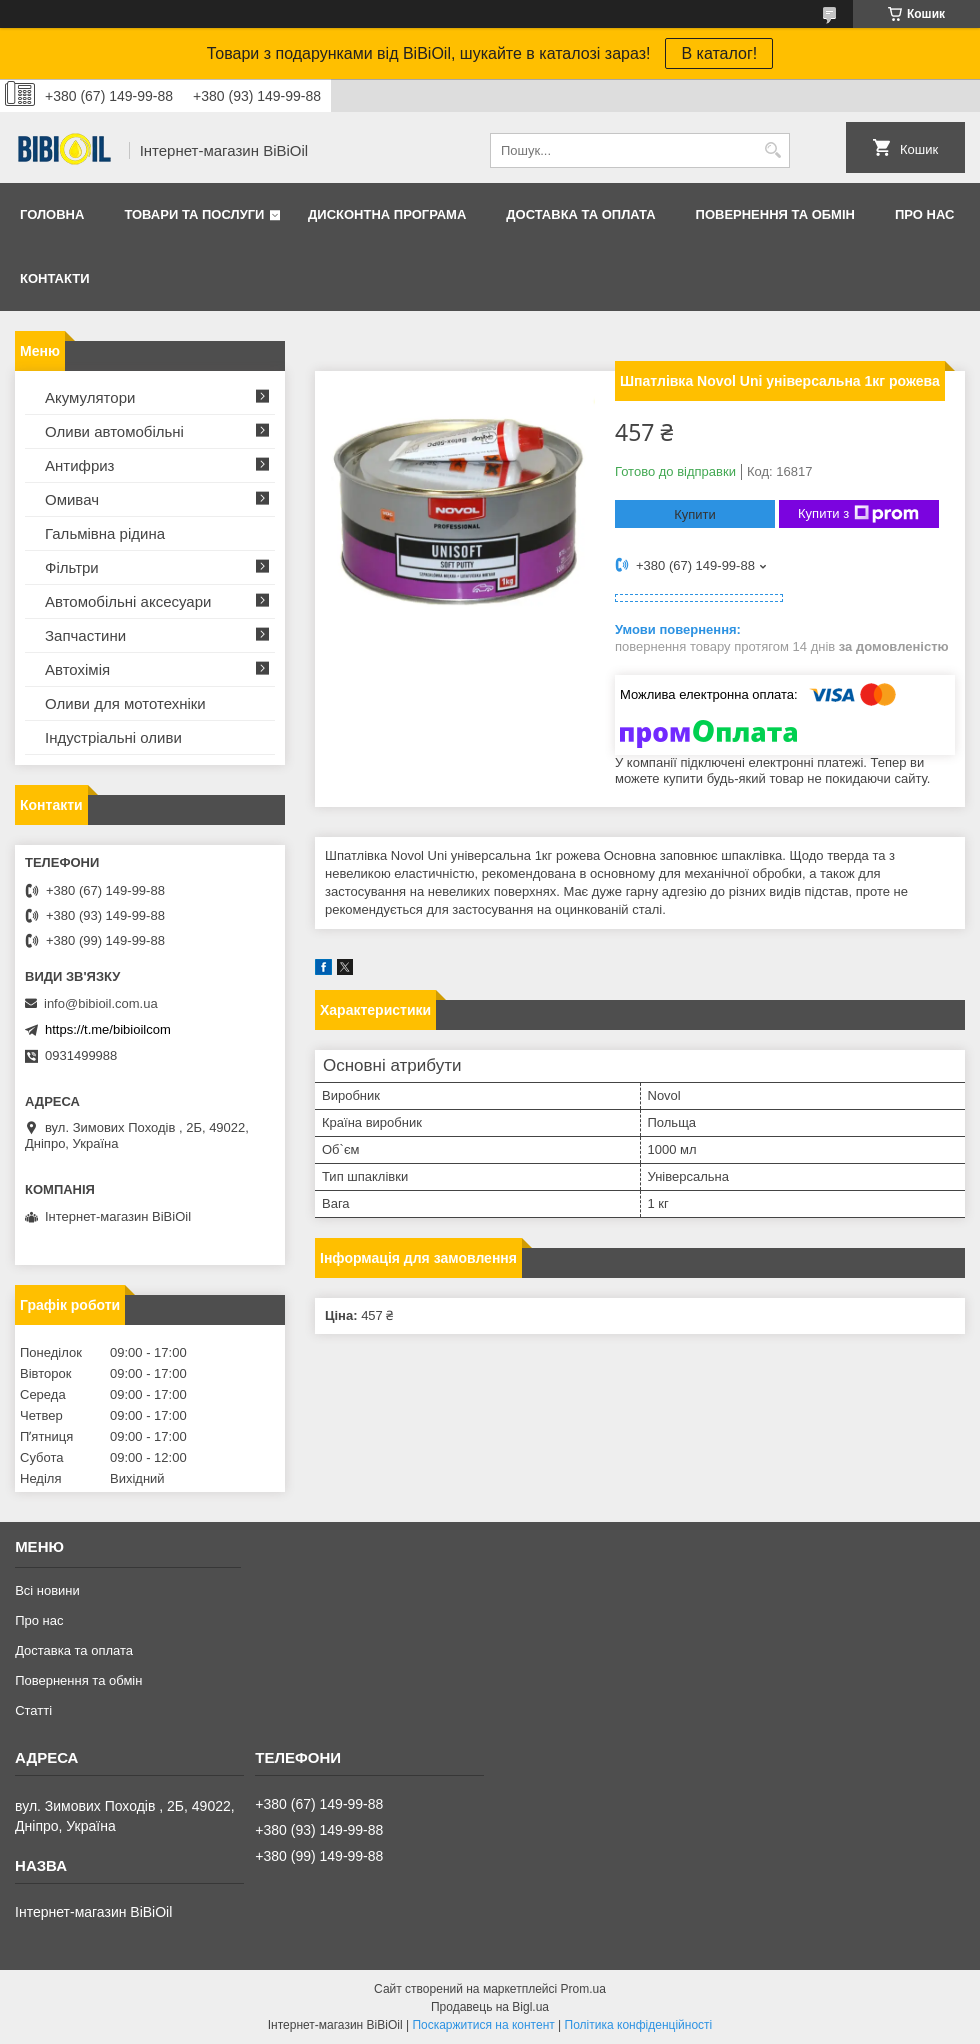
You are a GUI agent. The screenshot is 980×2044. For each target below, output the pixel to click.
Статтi (33, 1710)
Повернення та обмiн (775, 214)
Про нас (924, 214)
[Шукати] (772, 150)
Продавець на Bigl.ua (490, 2007)
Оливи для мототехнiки (125, 703)
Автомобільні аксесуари (128, 601)
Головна (52, 214)
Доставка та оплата (580, 214)
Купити (695, 514)
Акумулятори (90, 397)
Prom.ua (583, 1989)
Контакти (55, 278)
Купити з (858, 514)
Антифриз (79, 465)
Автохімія (77, 669)
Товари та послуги (194, 214)
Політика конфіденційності (639, 2025)
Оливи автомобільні (114, 431)
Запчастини (85, 635)
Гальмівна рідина (105, 533)
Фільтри (72, 567)
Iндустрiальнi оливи (113, 737)
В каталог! (719, 53)
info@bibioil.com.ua (101, 1003)
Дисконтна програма (387, 214)
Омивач (72, 499)
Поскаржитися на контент (483, 2025)
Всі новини (47, 1590)
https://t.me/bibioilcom (108, 1029)
